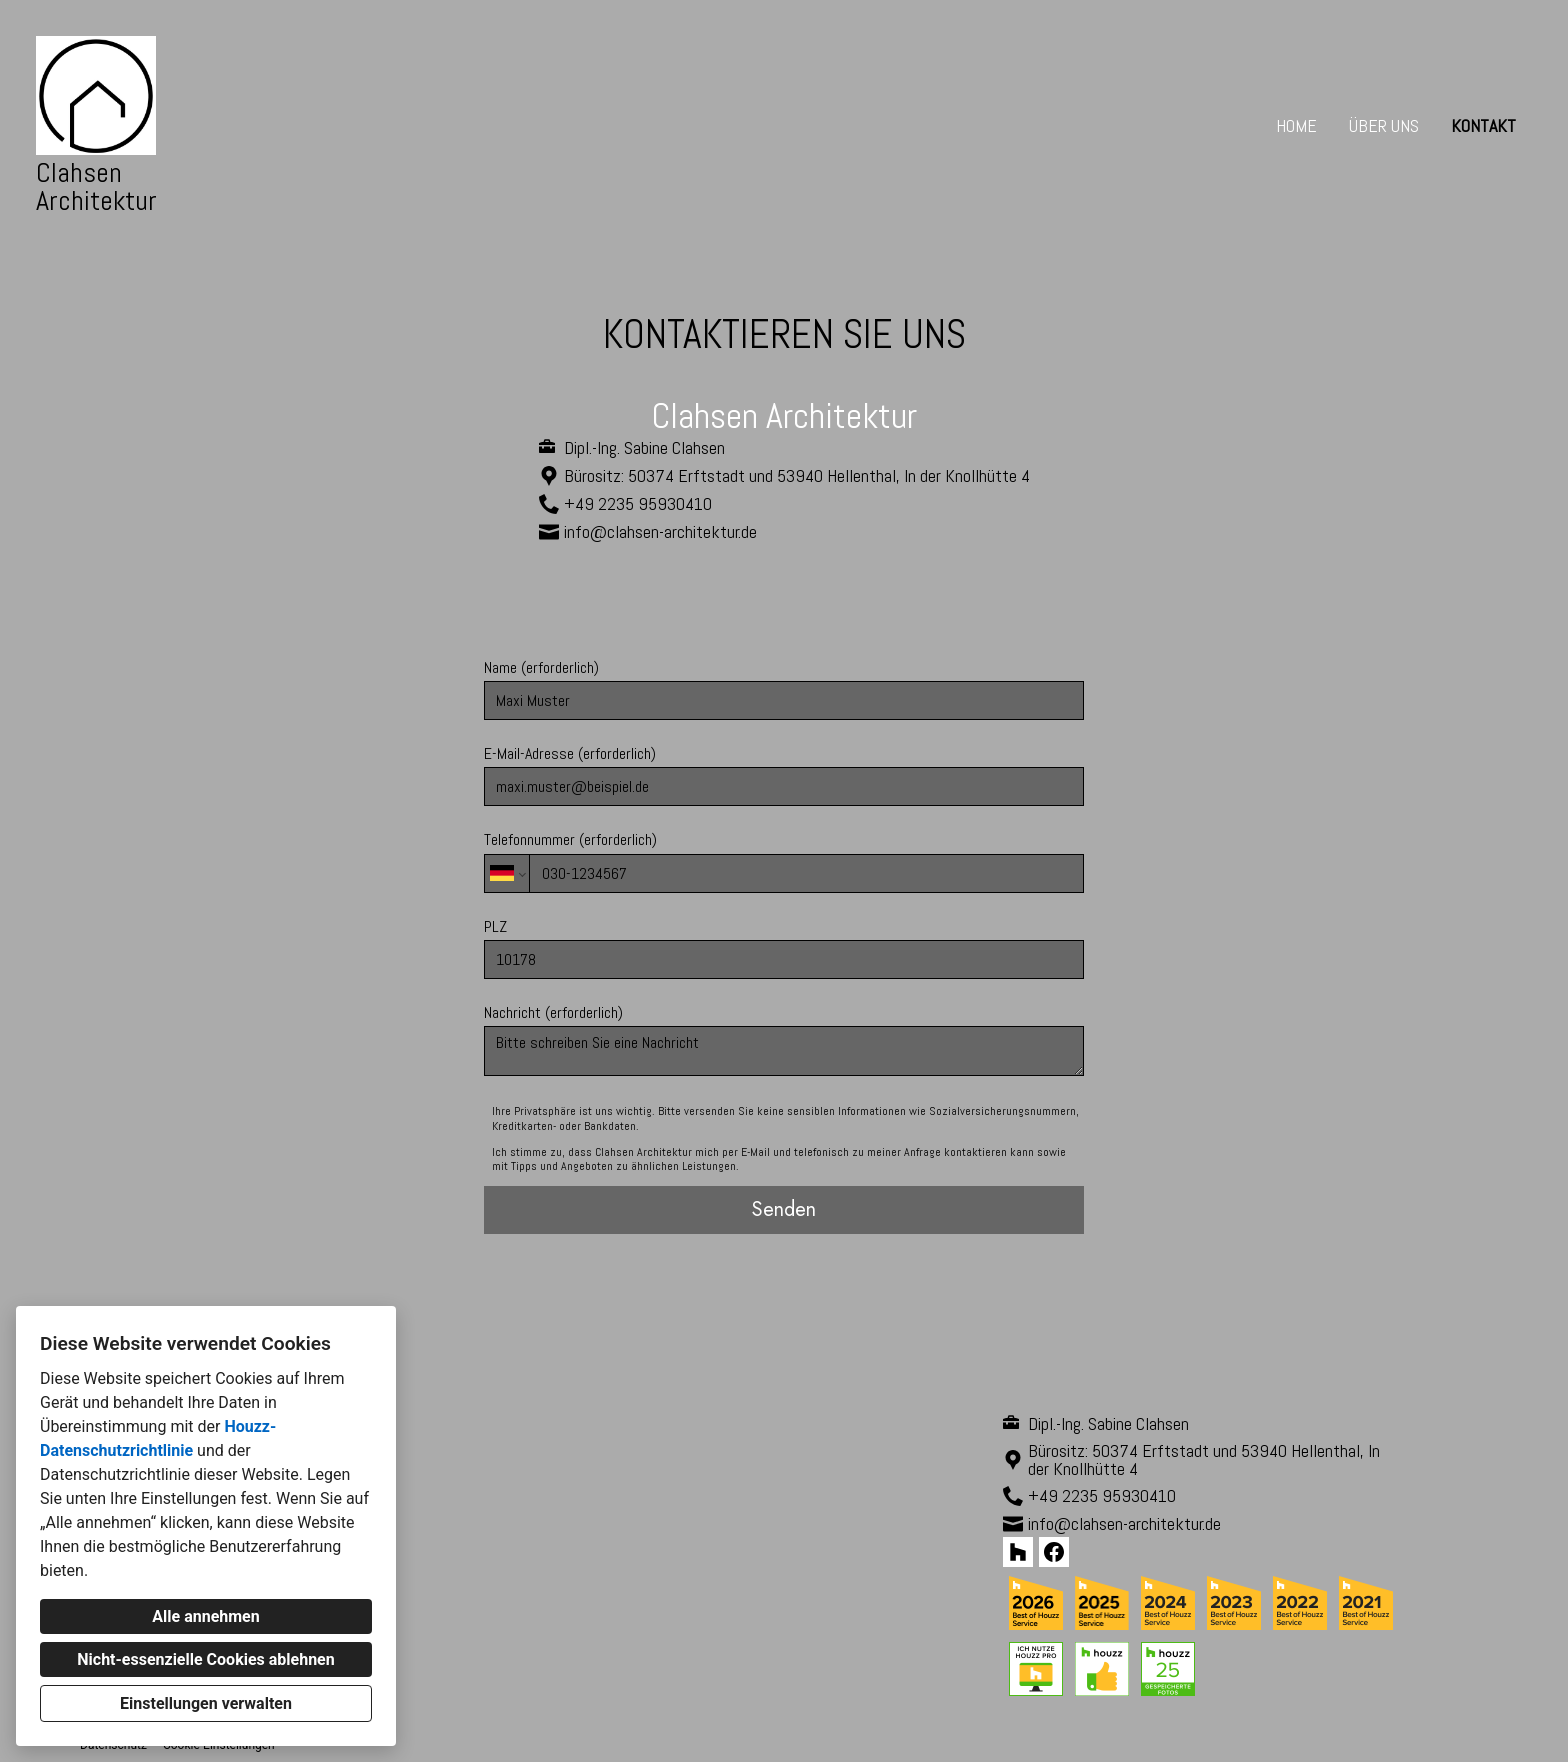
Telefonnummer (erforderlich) (784, 860)
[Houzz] (1018, 1552)
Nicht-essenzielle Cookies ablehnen (205, 1659)
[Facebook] (1054, 1552)
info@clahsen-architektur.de (660, 532)
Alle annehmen (205, 1616)
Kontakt (1483, 125)
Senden (784, 1209)
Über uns (1384, 125)
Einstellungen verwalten (206, 1703)
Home (1296, 125)
